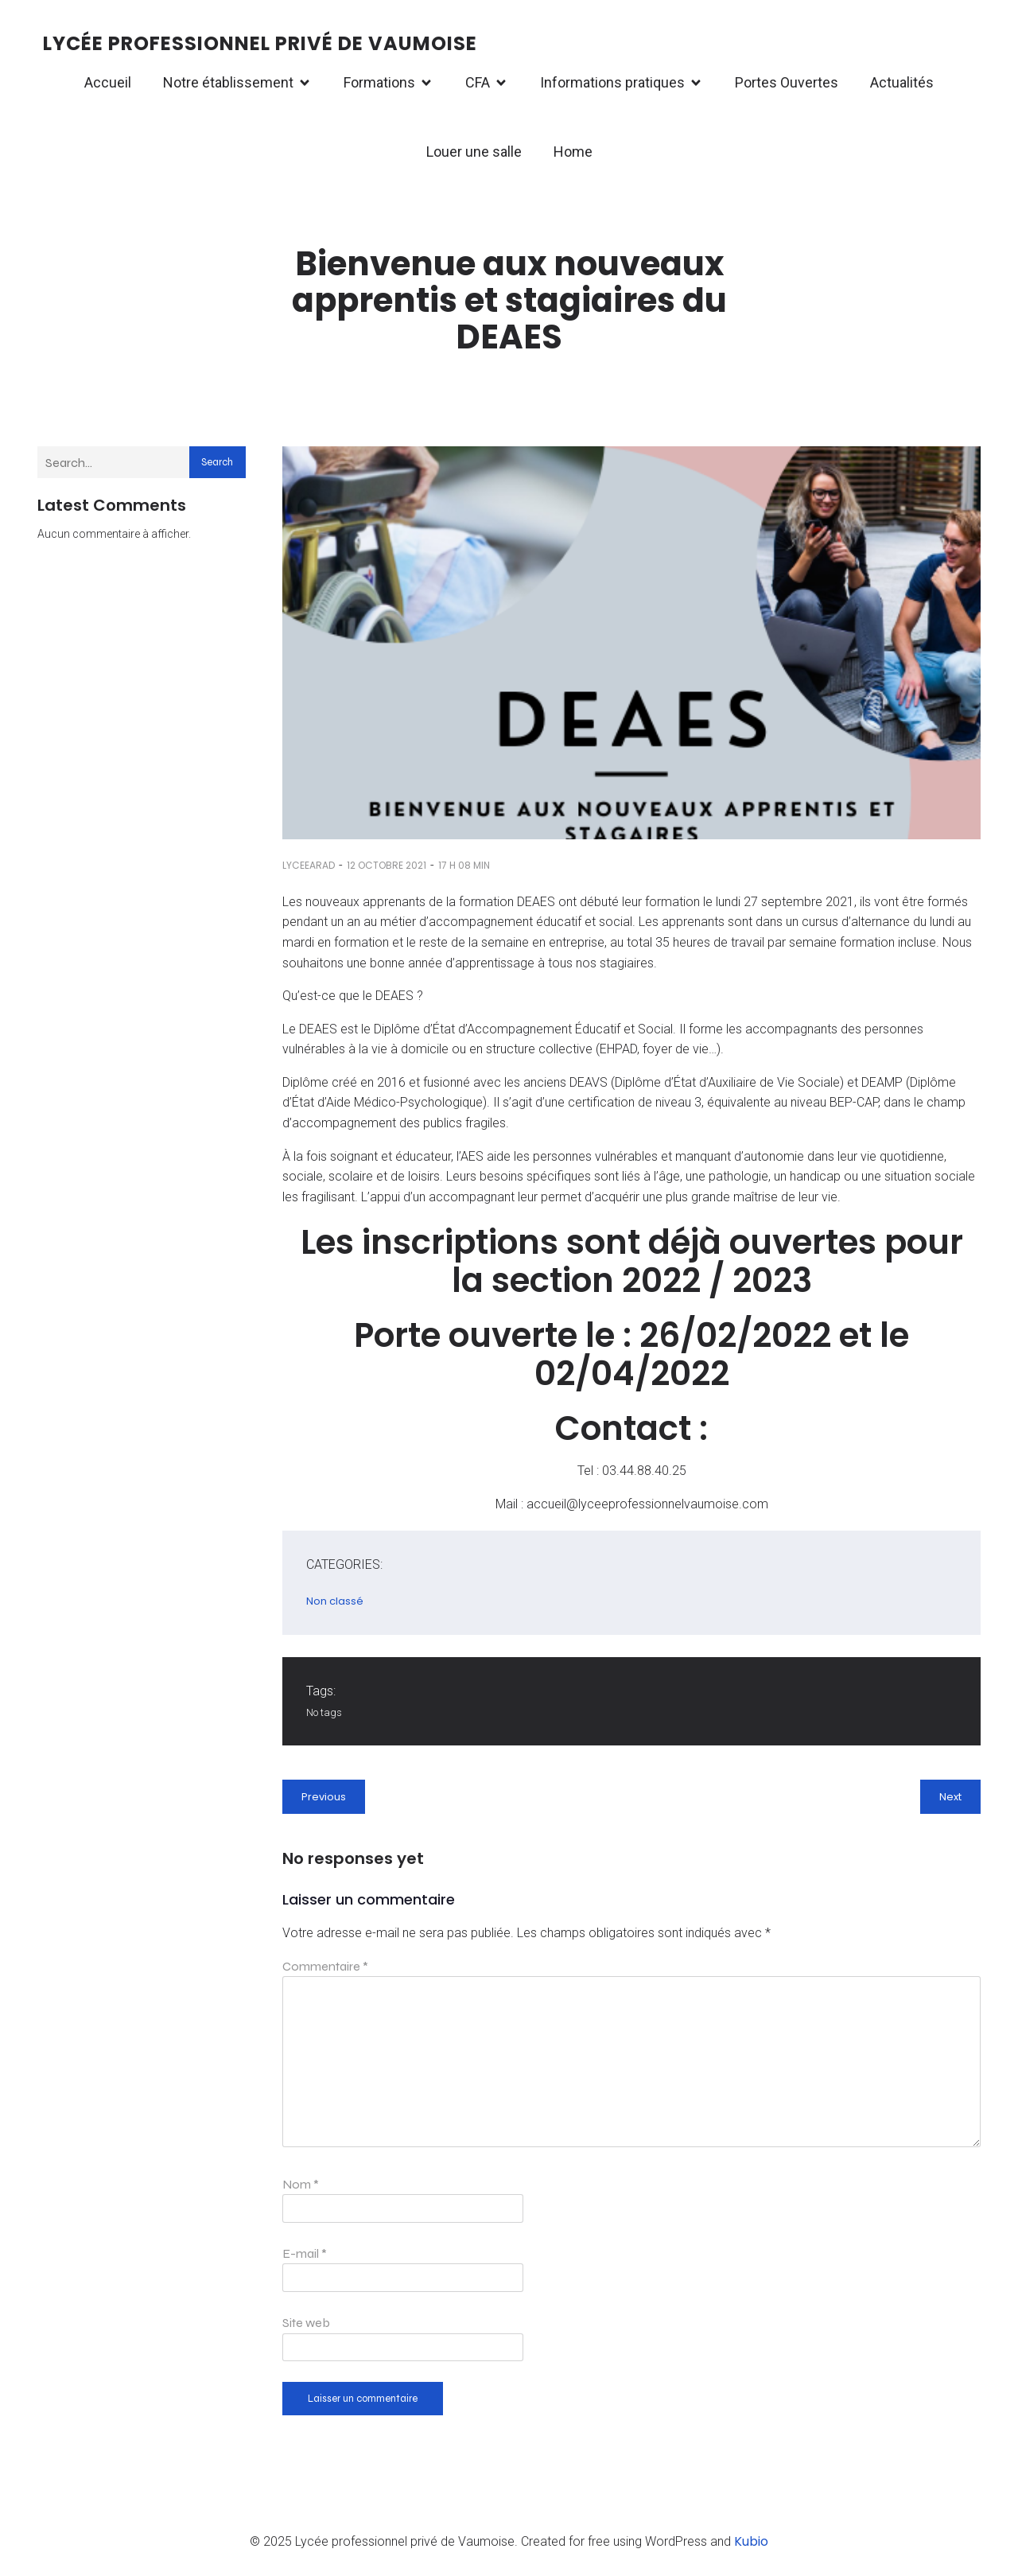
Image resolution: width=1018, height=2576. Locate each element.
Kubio (751, 2541)
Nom (300, 2184)
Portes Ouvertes (786, 82)
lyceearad (308, 865)
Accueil (107, 82)
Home (573, 151)
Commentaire (325, 1966)
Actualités (902, 82)
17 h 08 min (464, 865)
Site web (306, 2322)
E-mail (304, 2253)
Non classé (334, 1601)
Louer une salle (474, 151)
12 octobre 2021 (386, 865)
